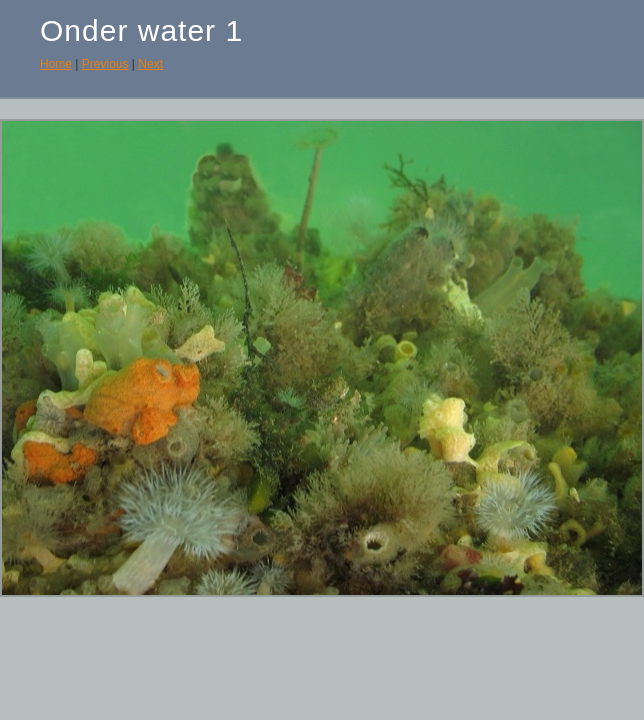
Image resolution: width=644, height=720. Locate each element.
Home (56, 64)
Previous (105, 64)
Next (150, 64)
